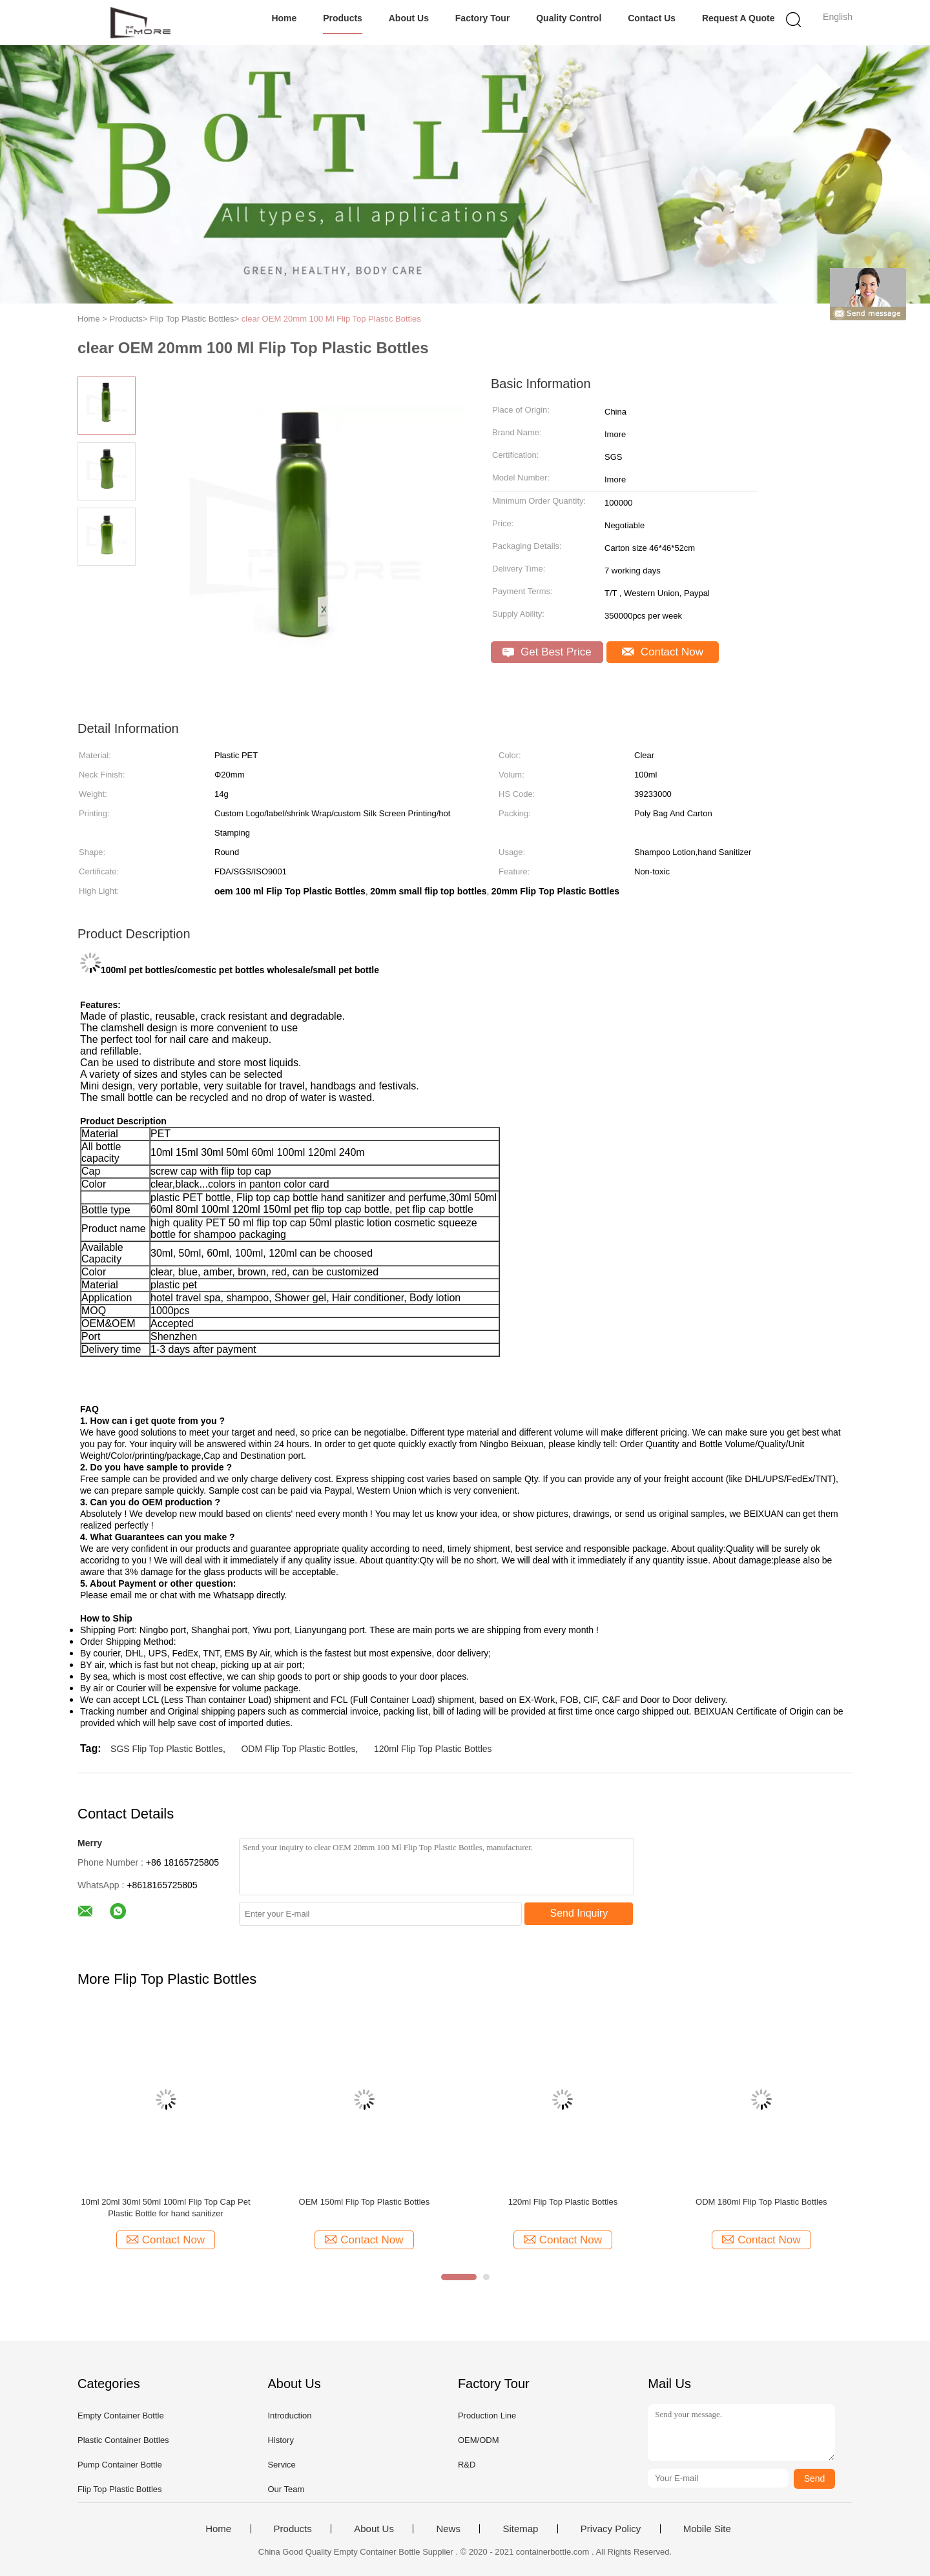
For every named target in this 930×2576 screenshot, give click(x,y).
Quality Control (568, 18)
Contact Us (652, 18)
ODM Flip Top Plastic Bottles (298, 1749)
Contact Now (662, 652)
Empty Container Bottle (121, 2415)
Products (342, 18)
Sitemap (520, 2528)
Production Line (487, 2415)
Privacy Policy (611, 2528)
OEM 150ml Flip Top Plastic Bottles (364, 2202)
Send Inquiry (579, 1913)
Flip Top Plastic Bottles (120, 2489)
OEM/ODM (478, 2440)
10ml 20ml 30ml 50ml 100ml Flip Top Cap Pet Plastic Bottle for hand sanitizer (165, 2207)
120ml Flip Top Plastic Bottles (433, 1749)
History (280, 2440)
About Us (409, 18)
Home (283, 18)
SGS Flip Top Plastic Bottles (166, 1749)
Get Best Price (546, 652)
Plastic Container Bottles (123, 2440)
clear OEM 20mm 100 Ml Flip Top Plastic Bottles (331, 319)
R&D (466, 2464)
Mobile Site (707, 2528)
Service (281, 2464)
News (448, 2528)
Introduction (289, 2415)
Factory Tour (482, 18)
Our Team (285, 2489)
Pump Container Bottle (120, 2464)
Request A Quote (738, 18)
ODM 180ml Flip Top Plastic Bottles (761, 2202)
